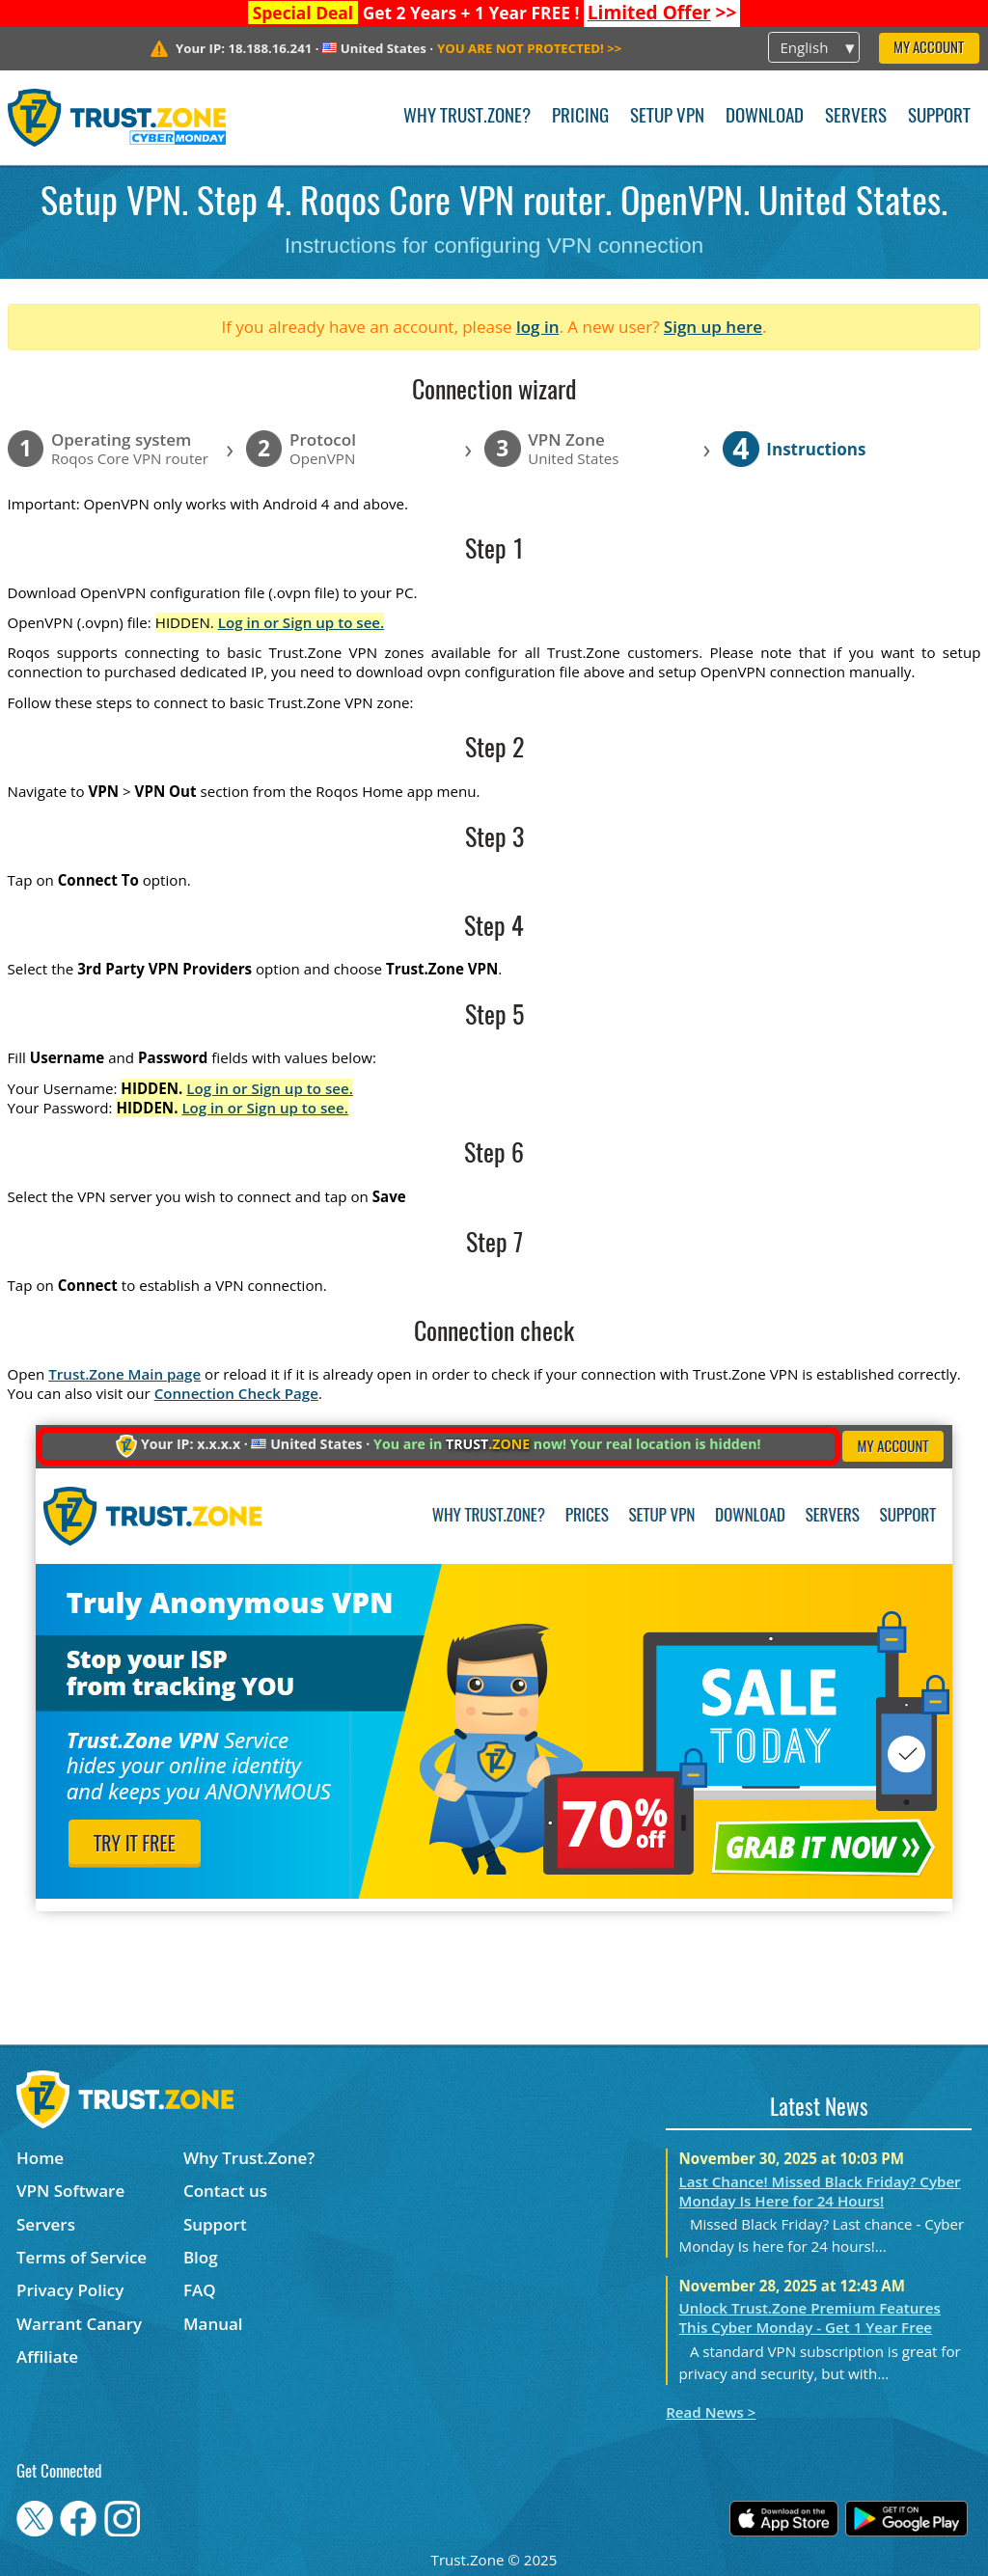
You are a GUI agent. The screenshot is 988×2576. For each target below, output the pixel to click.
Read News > (710, 2412)
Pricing (580, 117)
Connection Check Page (236, 1393)
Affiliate (47, 2356)
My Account (928, 48)
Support (939, 117)
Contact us (225, 2190)
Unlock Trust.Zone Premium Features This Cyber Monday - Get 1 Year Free (810, 2317)
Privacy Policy (70, 2290)
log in (538, 326)
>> (662, 12)
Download (765, 117)
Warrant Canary (79, 2324)
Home (40, 2158)
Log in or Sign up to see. (301, 622)
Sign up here (713, 326)
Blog (200, 2257)
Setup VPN (667, 117)
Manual (213, 2324)
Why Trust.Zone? (467, 117)
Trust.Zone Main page (124, 1374)
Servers (856, 117)
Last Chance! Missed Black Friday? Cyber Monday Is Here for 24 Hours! (820, 2191)
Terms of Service (81, 2257)
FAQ (199, 2290)
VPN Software (70, 2190)
